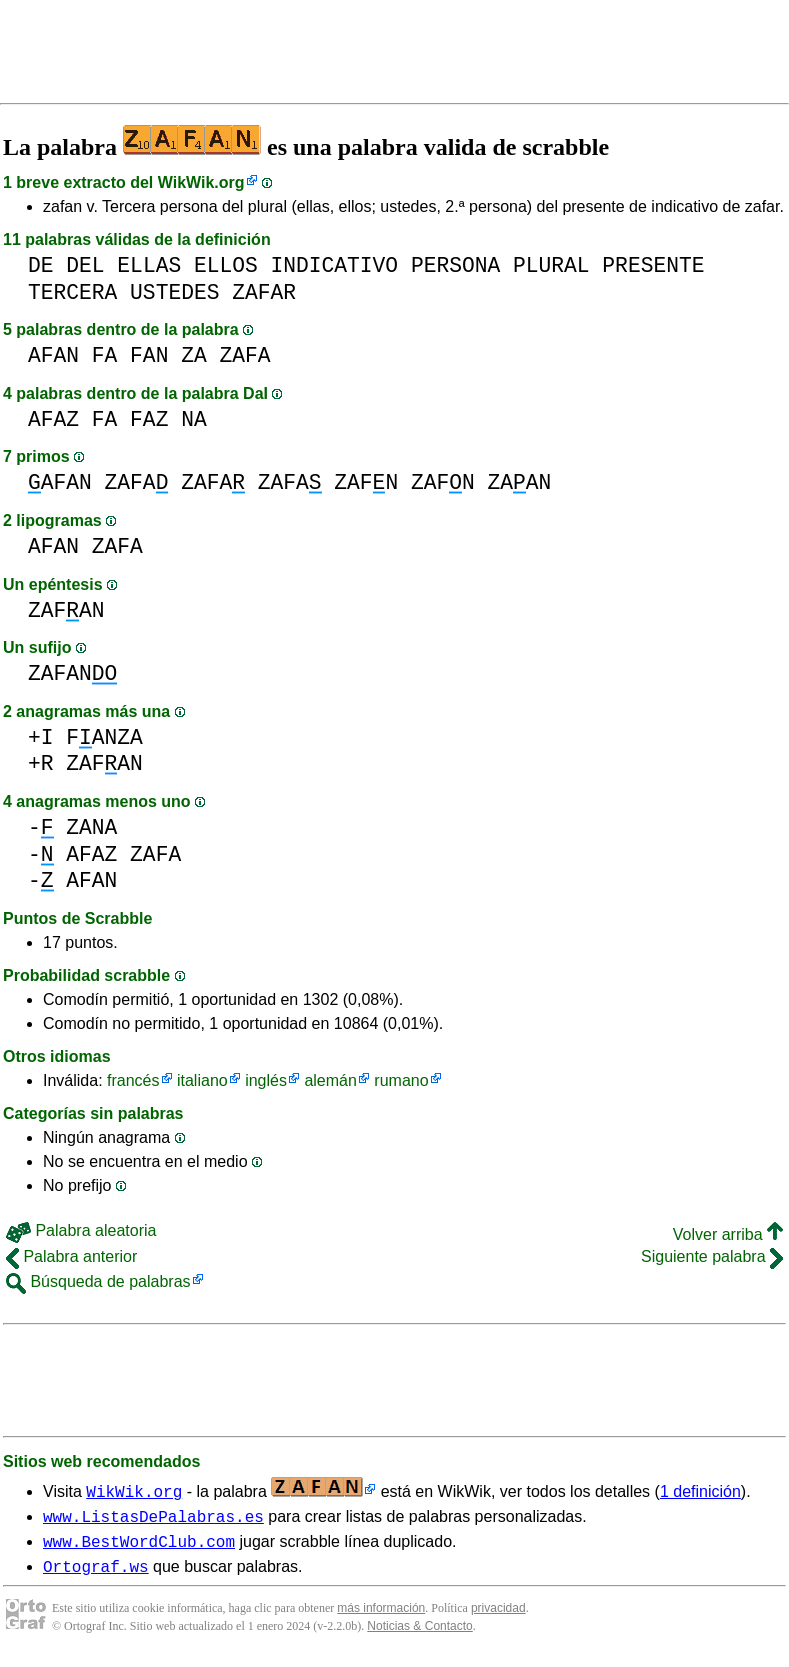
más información (381, 1617)
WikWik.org (201, 182)
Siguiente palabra (712, 1256)
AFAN (53, 355)
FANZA (104, 737)
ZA (194, 355)
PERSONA (455, 265)
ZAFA (244, 355)
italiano (202, 1080)
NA (194, 419)
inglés (266, 1080)
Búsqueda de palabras (98, 1281)
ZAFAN (66, 610)
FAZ (149, 419)
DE (41, 265)
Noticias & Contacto (419, 1635)
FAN (149, 355)
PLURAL (551, 265)
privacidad (498, 1617)
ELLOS (226, 265)
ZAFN (366, 482)
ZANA (91, 827)
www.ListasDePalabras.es (153, 1519)
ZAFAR (264, 292)
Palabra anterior (71, 1256)
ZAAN (519, 482)
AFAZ (53, 419)
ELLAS (149, 265)
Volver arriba (728, 1234)
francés (133, 1080)
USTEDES (174, 292)
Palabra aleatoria (81, 1230)
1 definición (700, 1491)
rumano (401, 1080)
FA (105, 355)
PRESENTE (653, 265)
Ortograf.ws (96, 1575)
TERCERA (72, 292)
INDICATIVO (334, 265)
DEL (85, 265)
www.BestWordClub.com (139, 1547)
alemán (330, 1080)
